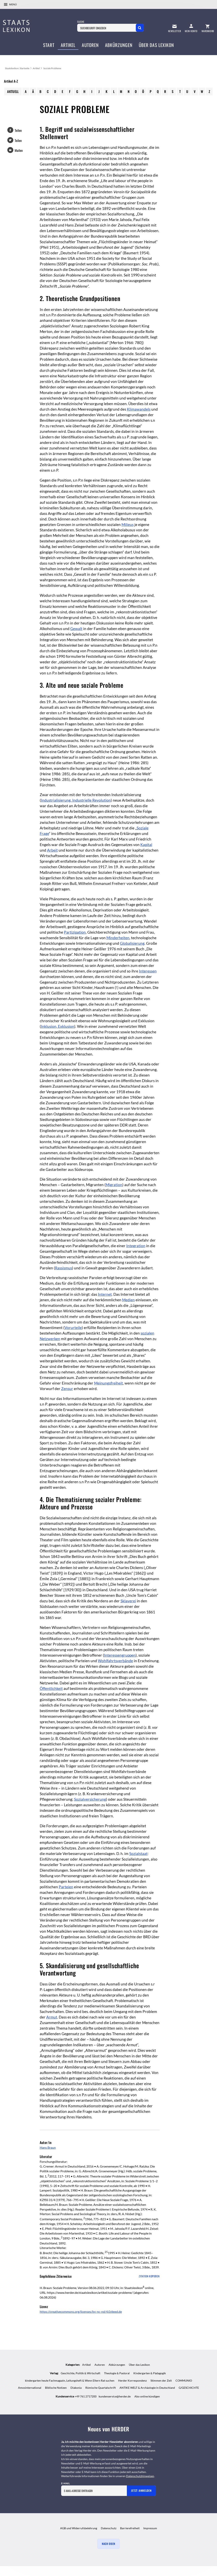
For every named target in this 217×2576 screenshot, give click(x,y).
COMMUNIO (184, 2380)
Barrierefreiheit (130, 2528)
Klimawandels (138, 409)
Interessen (148, 971)
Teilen (18, 130)
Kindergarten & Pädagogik (149, 2373)
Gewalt (76, 628)
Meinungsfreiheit (108, 1383)
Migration (114, 1185)
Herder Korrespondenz (132, 2380)
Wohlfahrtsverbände (115, 1661)
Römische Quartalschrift (100, 2387)
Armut (51, 2017)
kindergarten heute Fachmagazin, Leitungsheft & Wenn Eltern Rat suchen (69, 2380)
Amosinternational (29, 2387)
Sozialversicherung (90, 1799)
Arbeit (52, 850)
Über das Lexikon (139, 2364)
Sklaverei (128, 1601)
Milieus (128, 524)
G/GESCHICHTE (189, 2387)
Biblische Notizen (56, 2387)
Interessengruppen (120, 1655)
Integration (135, 1246)
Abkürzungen (117, 2364)
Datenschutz (108, 2528)
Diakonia (76, 2387)
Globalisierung (132, 943)
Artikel (36, 68)
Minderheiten (117, 938)
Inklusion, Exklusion (57, 1026)
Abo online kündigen (147, 2396)
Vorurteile (73, 1327)
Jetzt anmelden (141, 2490)
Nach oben (108, 2544)
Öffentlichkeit (51, 1688)
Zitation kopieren (149, 2276)
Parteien (66, 1887)
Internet (105, 1294)
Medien (128, 1300)
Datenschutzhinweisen (140, 2476)
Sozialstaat (138, 1853)
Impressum (150, 2528)
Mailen (19, 150)
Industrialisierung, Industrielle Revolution (76, 800)
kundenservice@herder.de (115, 2396)
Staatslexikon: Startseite (17, 68)
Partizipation (75, 932)
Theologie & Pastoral (117, 2373)
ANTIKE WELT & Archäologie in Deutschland (147, 2387)
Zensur (67, 1388)
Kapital (146, 844)
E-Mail (65, 2483)
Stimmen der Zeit (161, 2380)
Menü (13, 4)
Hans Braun (48, 2147)
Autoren (100, 2364)
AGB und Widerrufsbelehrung (78, 2528)
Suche (80, 22)
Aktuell (13, 91)
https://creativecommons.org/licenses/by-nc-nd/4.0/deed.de (81, 2311)
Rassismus (63, 1268)
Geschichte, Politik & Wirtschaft (80, 2373)
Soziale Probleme (52, 68)
